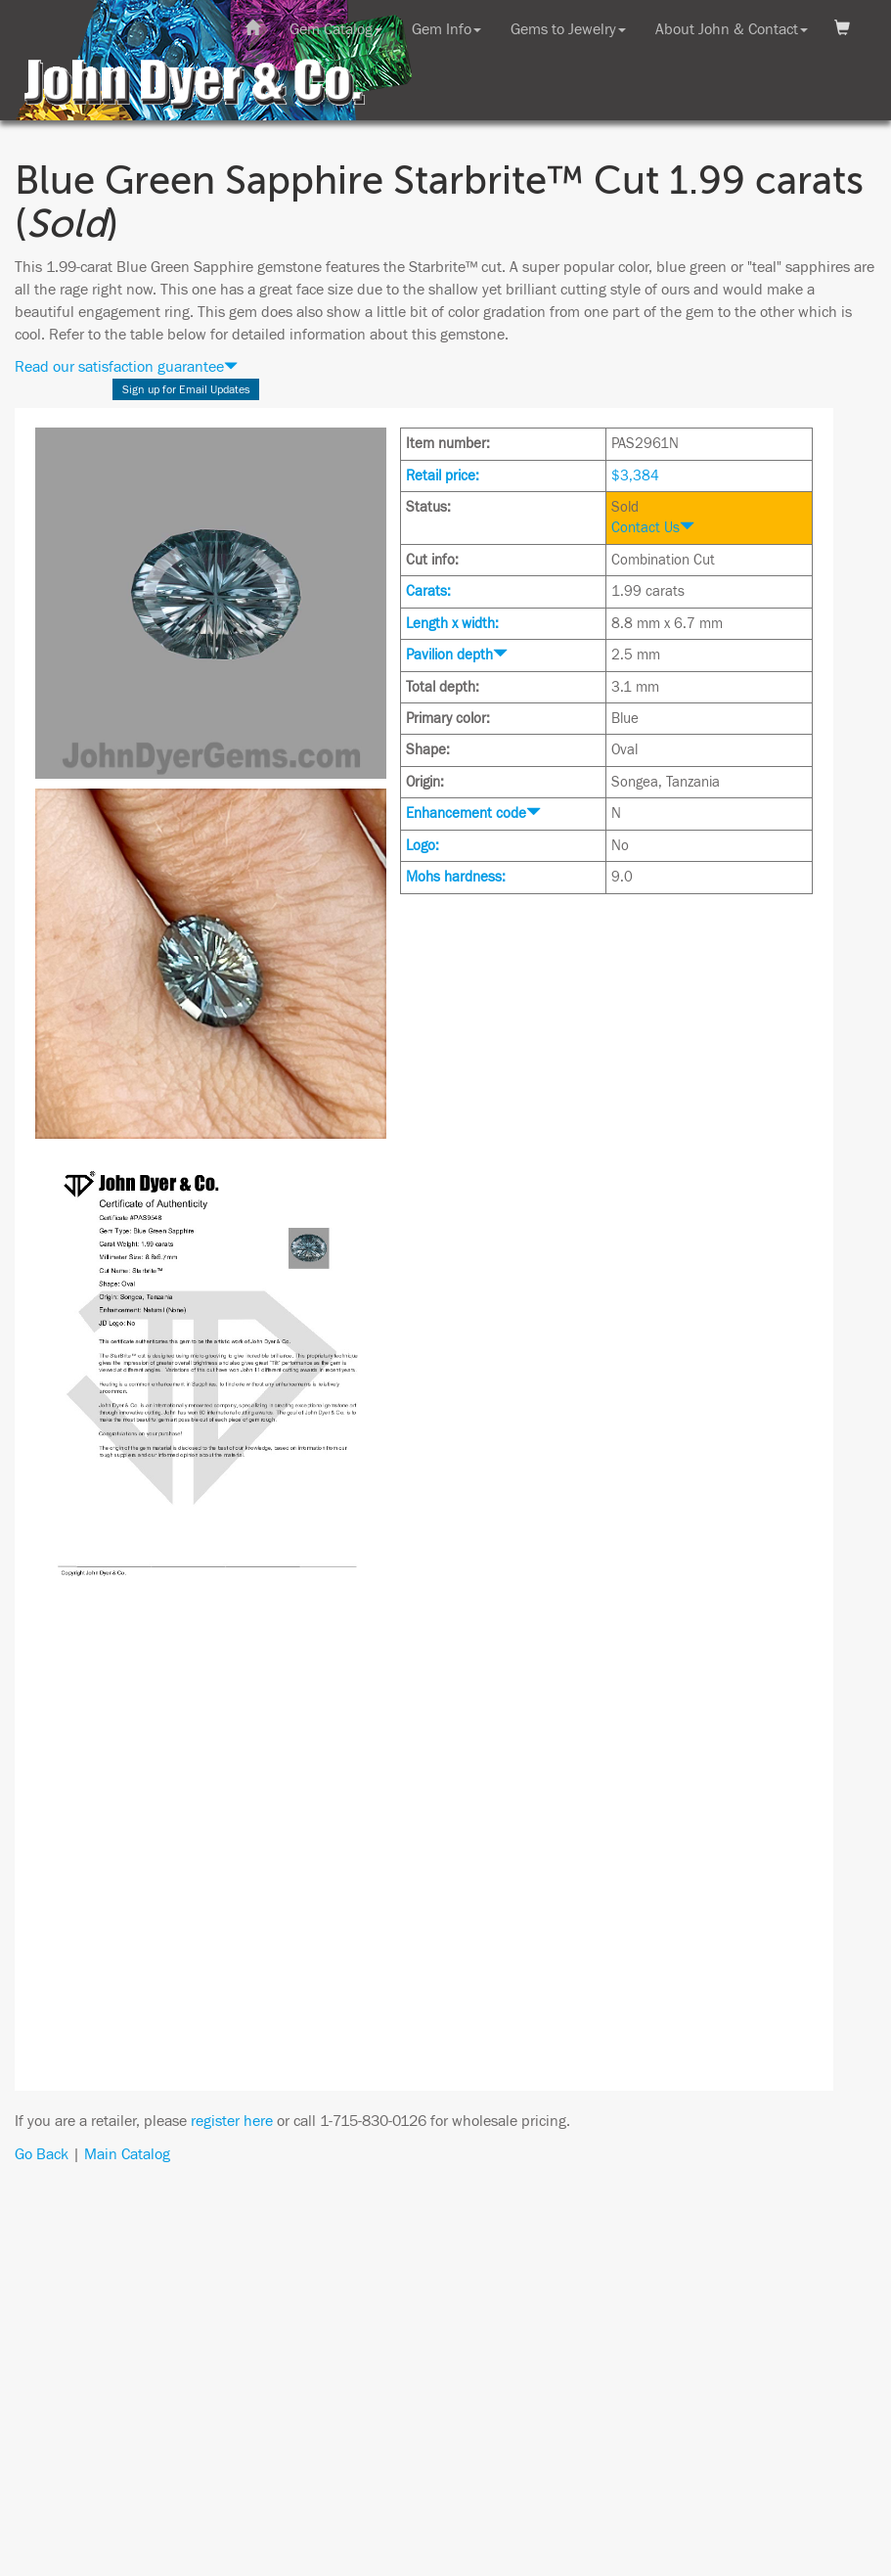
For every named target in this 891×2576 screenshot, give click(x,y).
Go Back (41, 2154)
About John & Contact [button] (731, 29)
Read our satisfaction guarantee (126, 367)
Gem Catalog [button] (336, 29)
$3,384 (635, 476)
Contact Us (652, 528)
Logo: (422, 845)
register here (232, 2121)
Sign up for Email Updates (186, 389)
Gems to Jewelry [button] (568, 29)
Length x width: (452, 623)
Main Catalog (127, 2154)
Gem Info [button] (446, 29)
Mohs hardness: (456, 877)
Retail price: (442, 476)
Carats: (428, 591)
